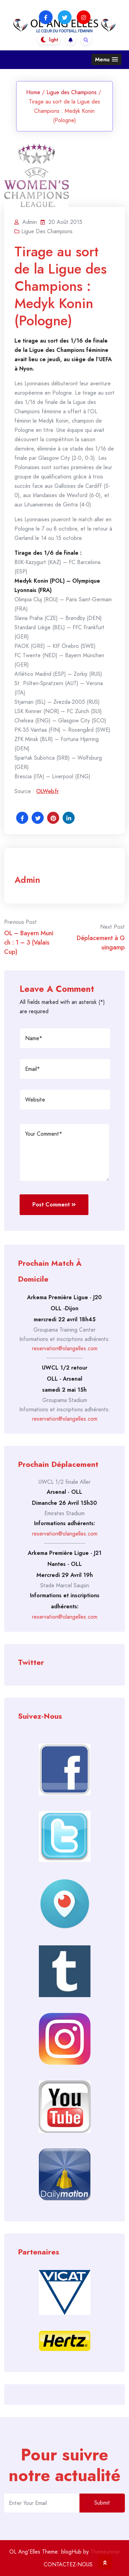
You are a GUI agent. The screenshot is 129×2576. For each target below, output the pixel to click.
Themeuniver (105, 2552)
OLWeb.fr (47, 791)
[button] (106, 59)
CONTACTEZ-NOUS (68, 2564)
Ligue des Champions (71, 92)
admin (27, 880)
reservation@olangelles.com (64, 1348)
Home (33, 92)
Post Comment (54, 1204)
